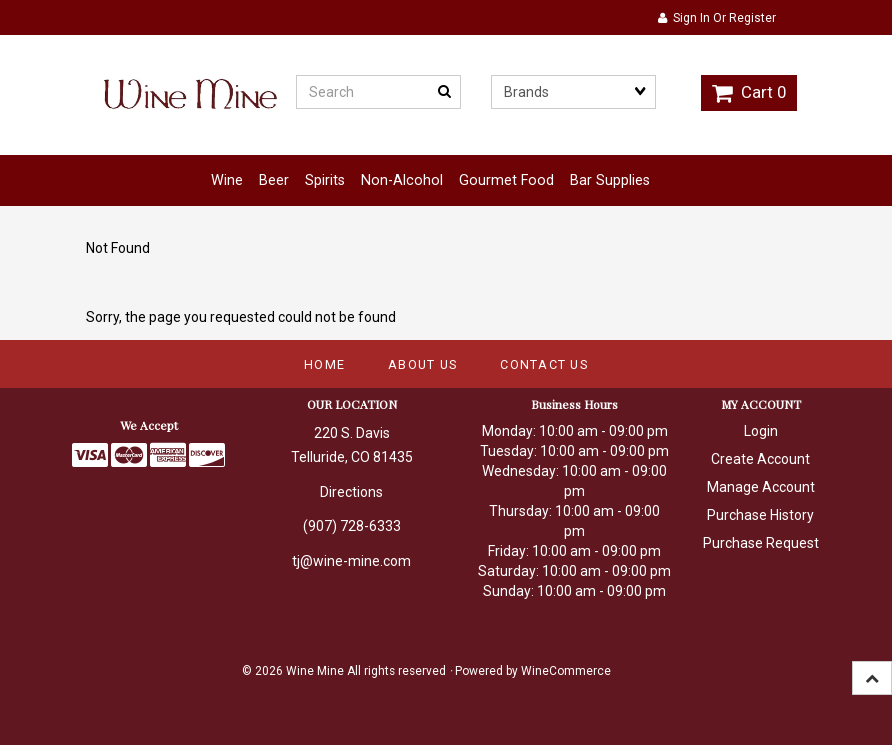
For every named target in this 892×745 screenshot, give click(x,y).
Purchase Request (761, 543)
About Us (422, 364)
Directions (351, 492)
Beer (274, 180)
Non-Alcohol (402, 180)
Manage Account (761, 487)
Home (324, 364)
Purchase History (760, 515)
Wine (227, 180)
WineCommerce (566, 671)
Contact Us (544, 364)
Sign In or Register (717, 18)
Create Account (760, 459)
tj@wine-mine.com (351, 561)
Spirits (325, 180)
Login (761, 431)
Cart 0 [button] (749, 92)
